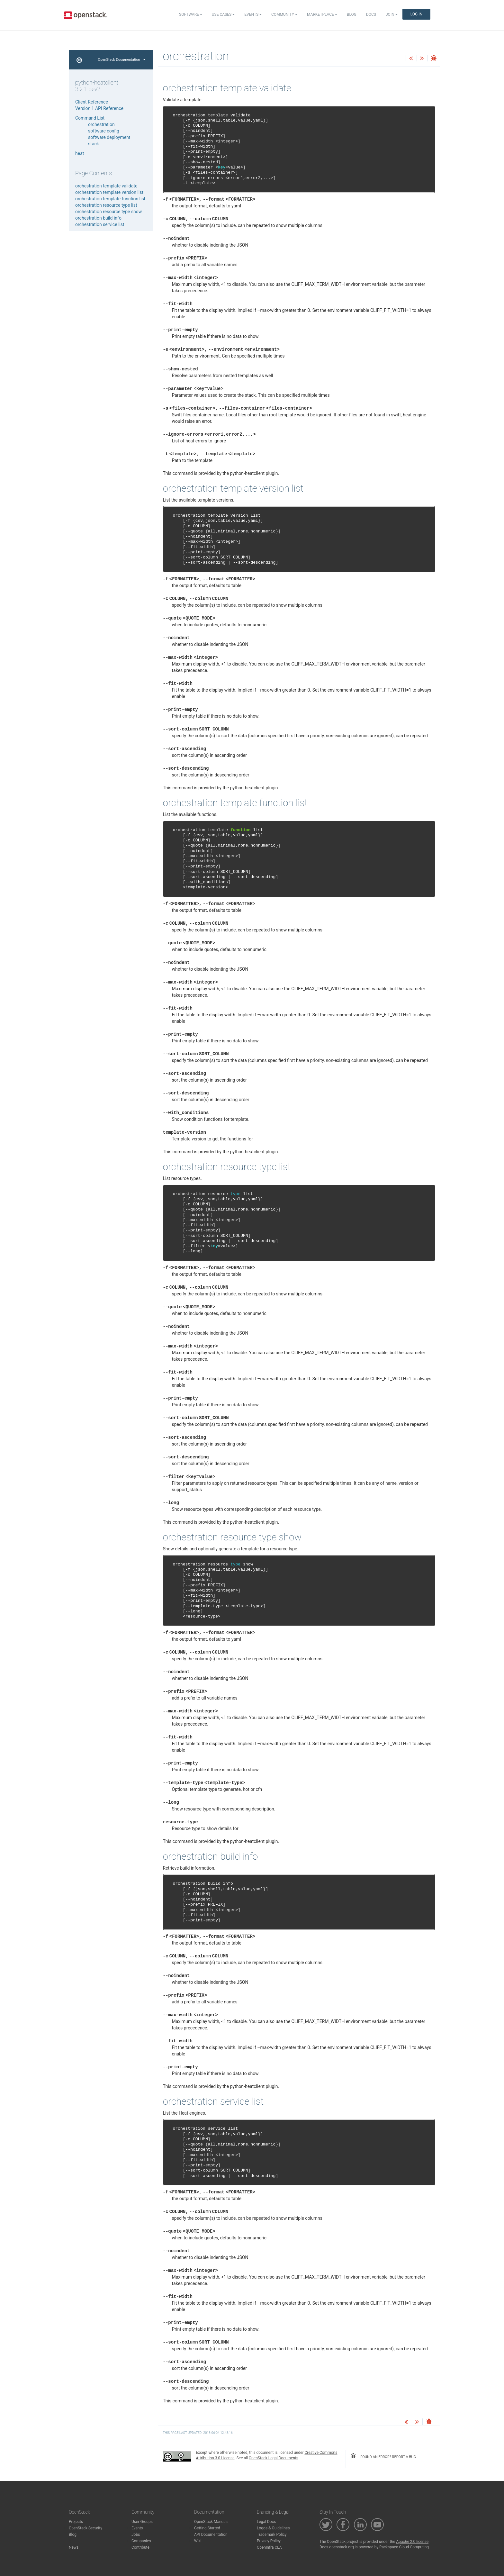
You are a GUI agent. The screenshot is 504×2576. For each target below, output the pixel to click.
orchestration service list (99, 224)
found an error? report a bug (383, 2456)
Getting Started (207, 2528)
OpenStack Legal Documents (273, 2458)
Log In (416, 14)
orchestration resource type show (108, 211)
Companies (141, 2541)
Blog (351, 14)
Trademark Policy (272, 2534)
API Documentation (211, 2534)
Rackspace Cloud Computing (404, 2547)
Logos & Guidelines (273, 2528)
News (73, 2547)
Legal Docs (266, 2521)
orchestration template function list (110, 198)
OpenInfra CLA (269, 2547)
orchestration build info (98, 218)
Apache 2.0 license (412, 2541)
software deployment (109, 137)
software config (103, 130)
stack (93, 143)
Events (253, 14)
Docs (371, 14)
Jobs (135, 2534)
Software (190, 14)
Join (392, 14)
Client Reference (91, 101)
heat (79, 153)
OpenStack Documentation (121, 60)
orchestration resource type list (106, 205)
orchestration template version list (109, 192)
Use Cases (223, 14)
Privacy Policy (269, 2541)
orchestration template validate (106, 185)
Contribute (140, 2547)
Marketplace (322, 14)
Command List (89, 118)
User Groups (142, 2521)
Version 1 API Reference (99, 108)
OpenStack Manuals (211, 2521)
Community (284, 14)
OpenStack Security (85, 2528)
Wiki (198, 2541)
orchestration (101, 124)
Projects (76, 2521)
